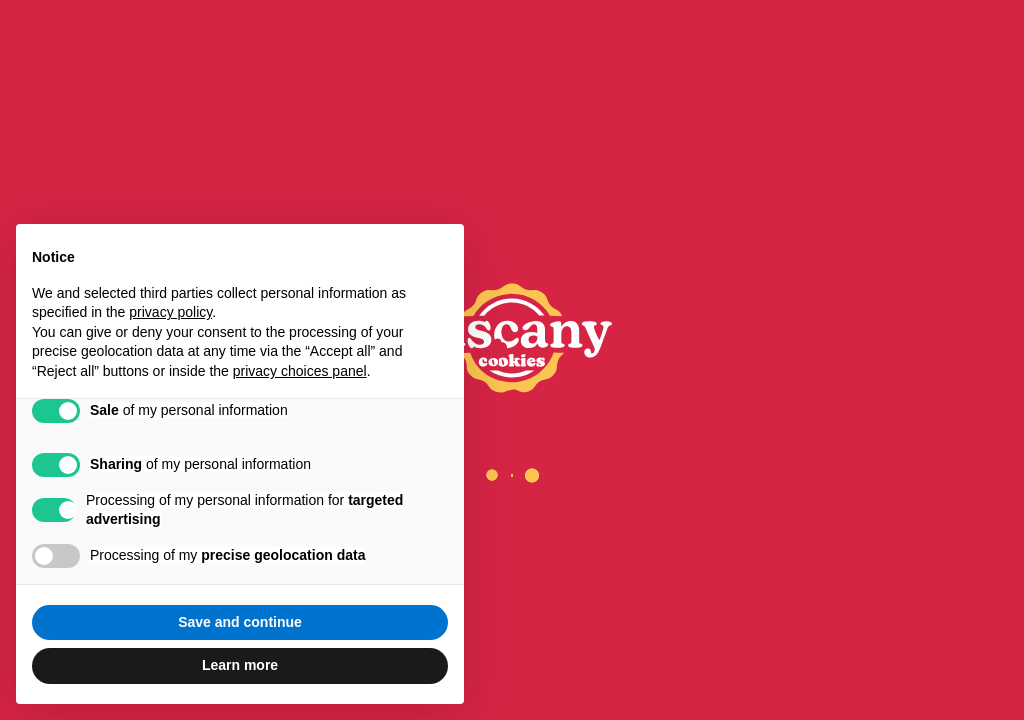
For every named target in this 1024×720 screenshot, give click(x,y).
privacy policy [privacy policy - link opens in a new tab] (170, 312)
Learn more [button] (240, 665)
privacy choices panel (300, 371)
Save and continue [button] (240, 622)
